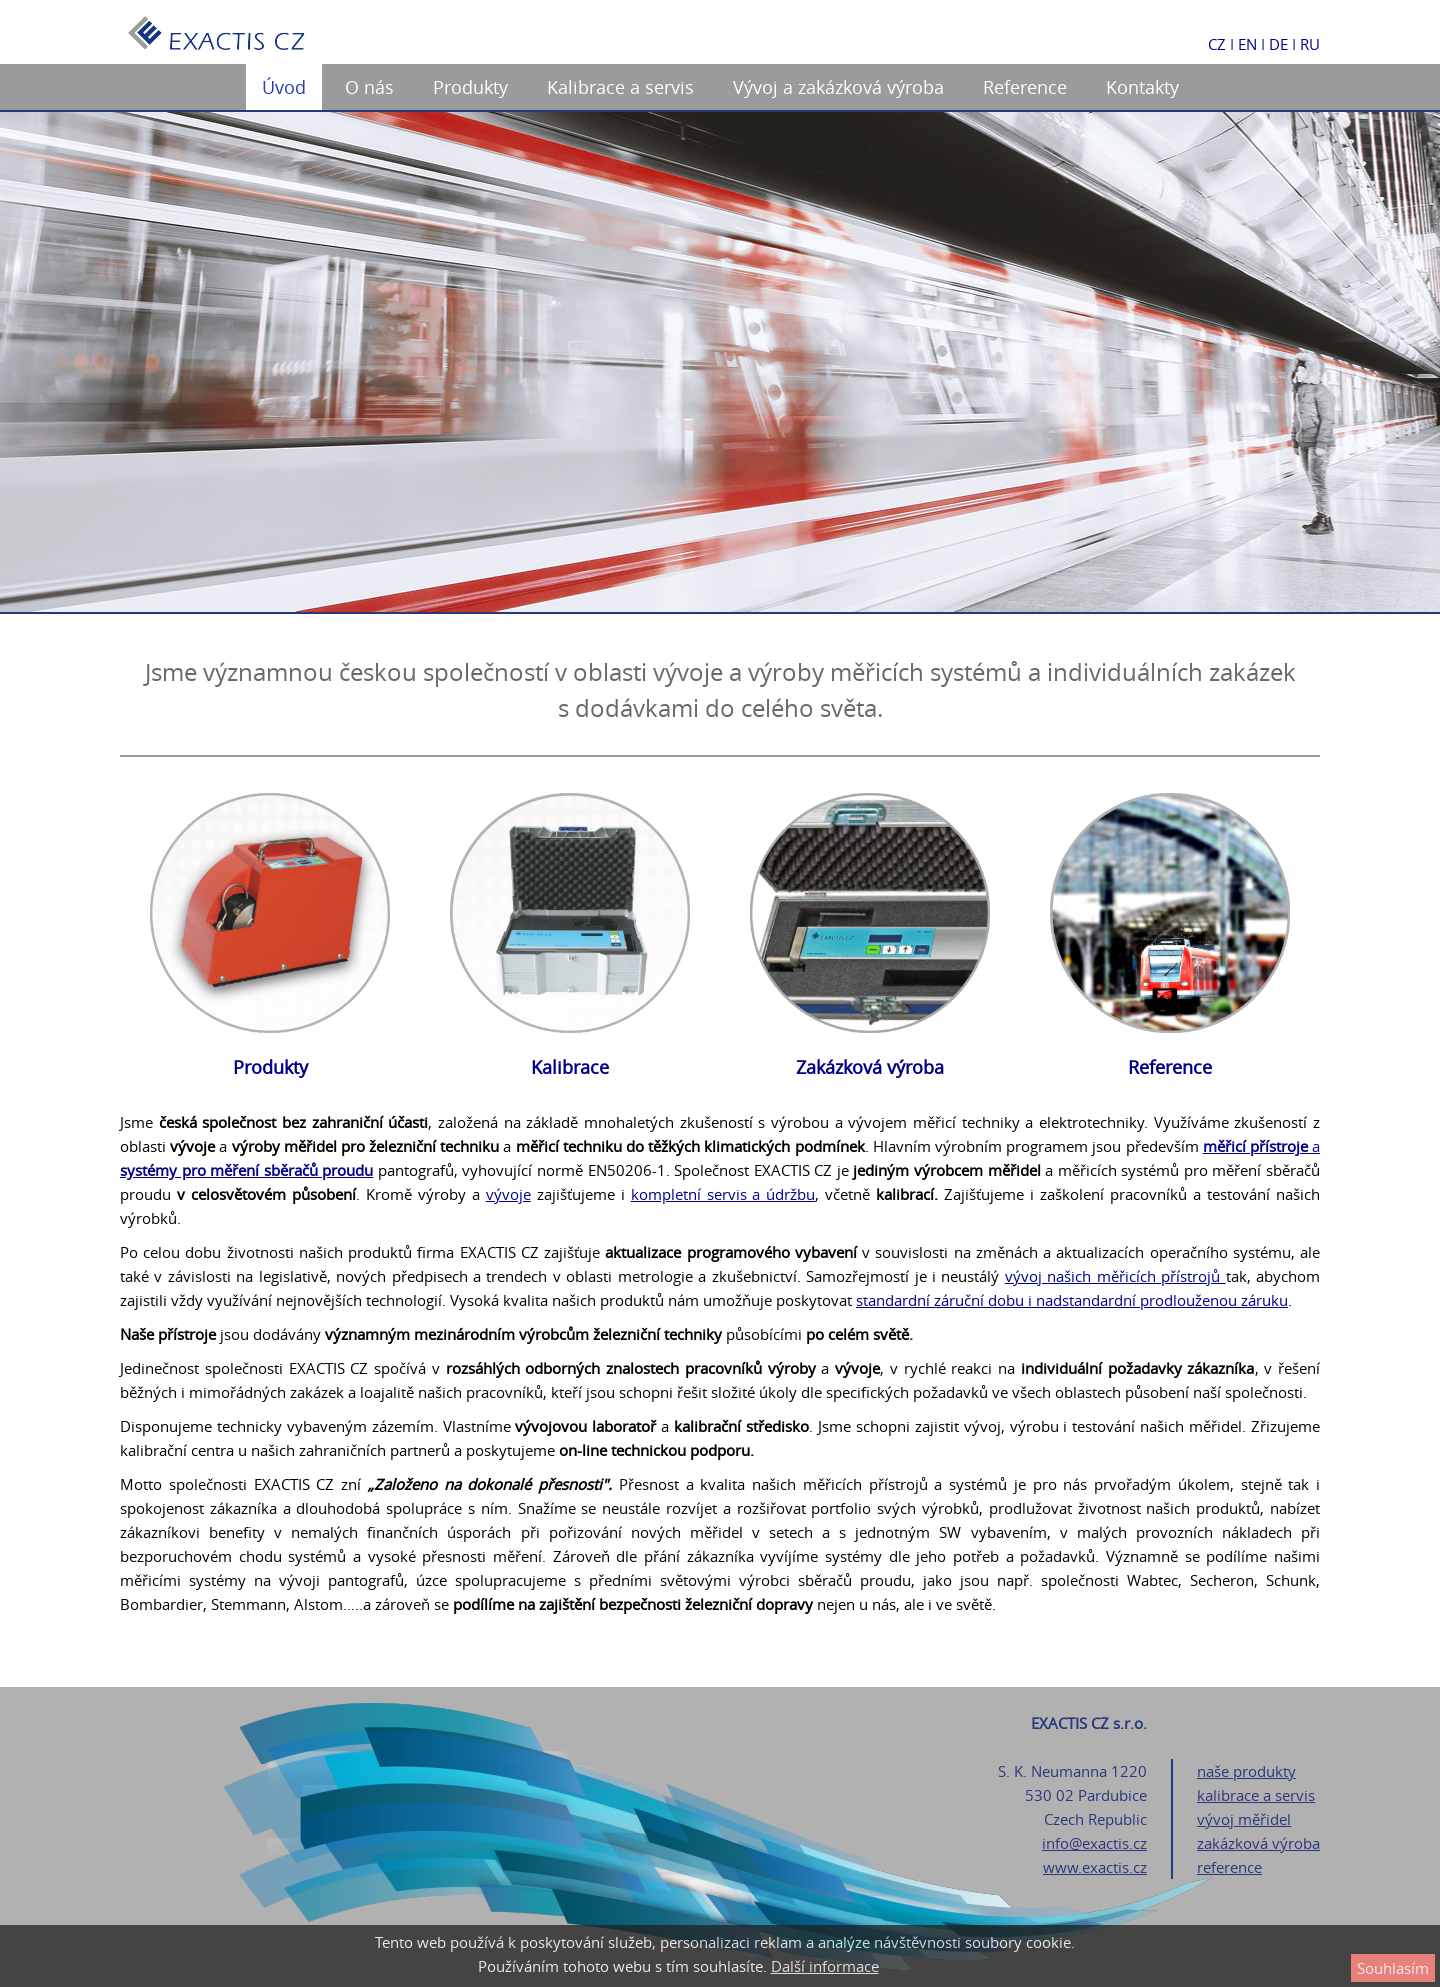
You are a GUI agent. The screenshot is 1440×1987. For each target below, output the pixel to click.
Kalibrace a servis (620, 87)
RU (1310, 44)
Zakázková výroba (870, 1067)
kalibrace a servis (1256, 1795)
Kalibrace (570, 1067)
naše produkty (1246, 1771)
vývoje (508, 1194)
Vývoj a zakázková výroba (838, 87)
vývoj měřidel (1244, 1819)
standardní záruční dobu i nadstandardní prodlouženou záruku (1072, 1300)
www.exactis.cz (1095, 1867)
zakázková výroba (1258, 1843)
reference (1229, 1867)
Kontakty (1142, 87)
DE (1278, 44)
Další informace (825, 1966)
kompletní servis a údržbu (723, 1194)
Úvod (284, 87)
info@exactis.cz (1094, 1843)
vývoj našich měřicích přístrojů (1115, 1276)
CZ (1217, 44)
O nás (369, 87)
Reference (1025, 87)
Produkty (470, 87)
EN (1247, 44)
